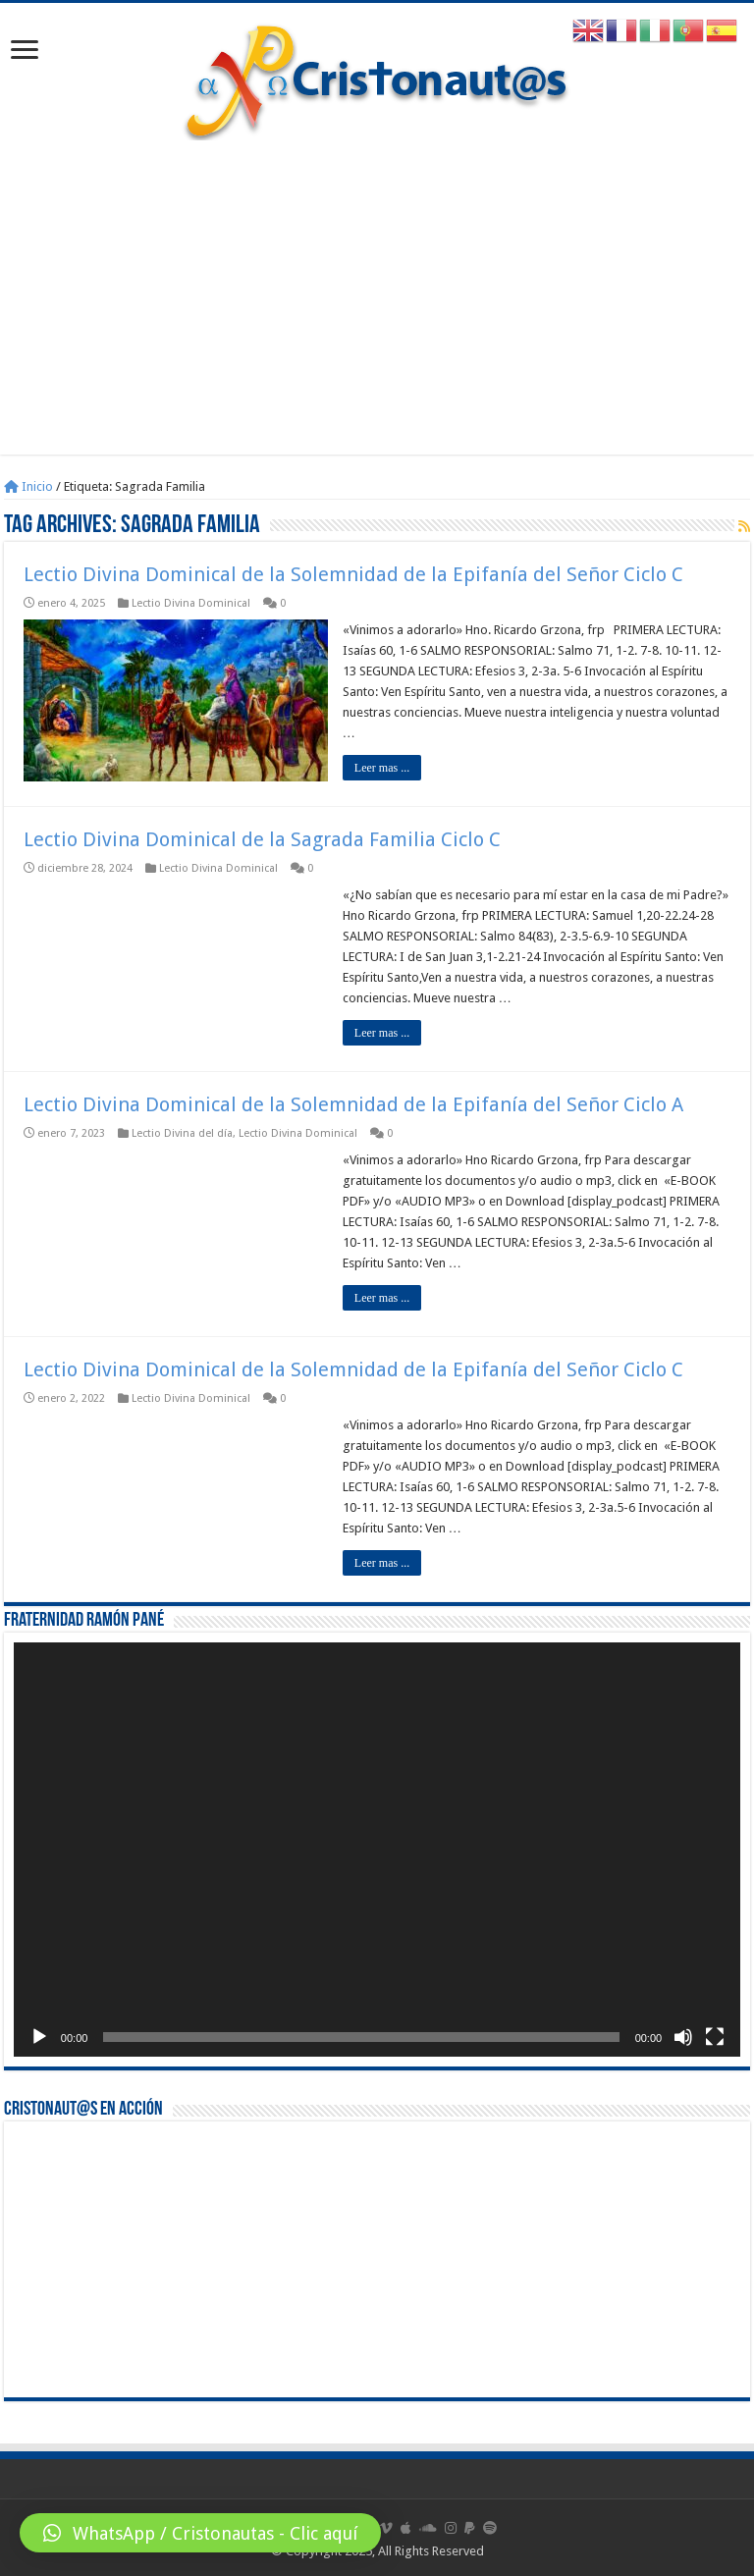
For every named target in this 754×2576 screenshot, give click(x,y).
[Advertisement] (377, 287)
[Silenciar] (683, 2037)
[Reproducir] (39, 2037)
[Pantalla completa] (715, 2037)
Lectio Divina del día (182, 1133)
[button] (200, 2532)
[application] (377, 1849)
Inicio (28, 486)
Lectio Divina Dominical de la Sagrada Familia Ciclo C (262, 839)
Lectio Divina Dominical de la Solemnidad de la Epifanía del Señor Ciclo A (353, 1104)
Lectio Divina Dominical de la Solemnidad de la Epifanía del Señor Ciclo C (353, 574)
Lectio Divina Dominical (191, 603)
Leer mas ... (381, 768)
